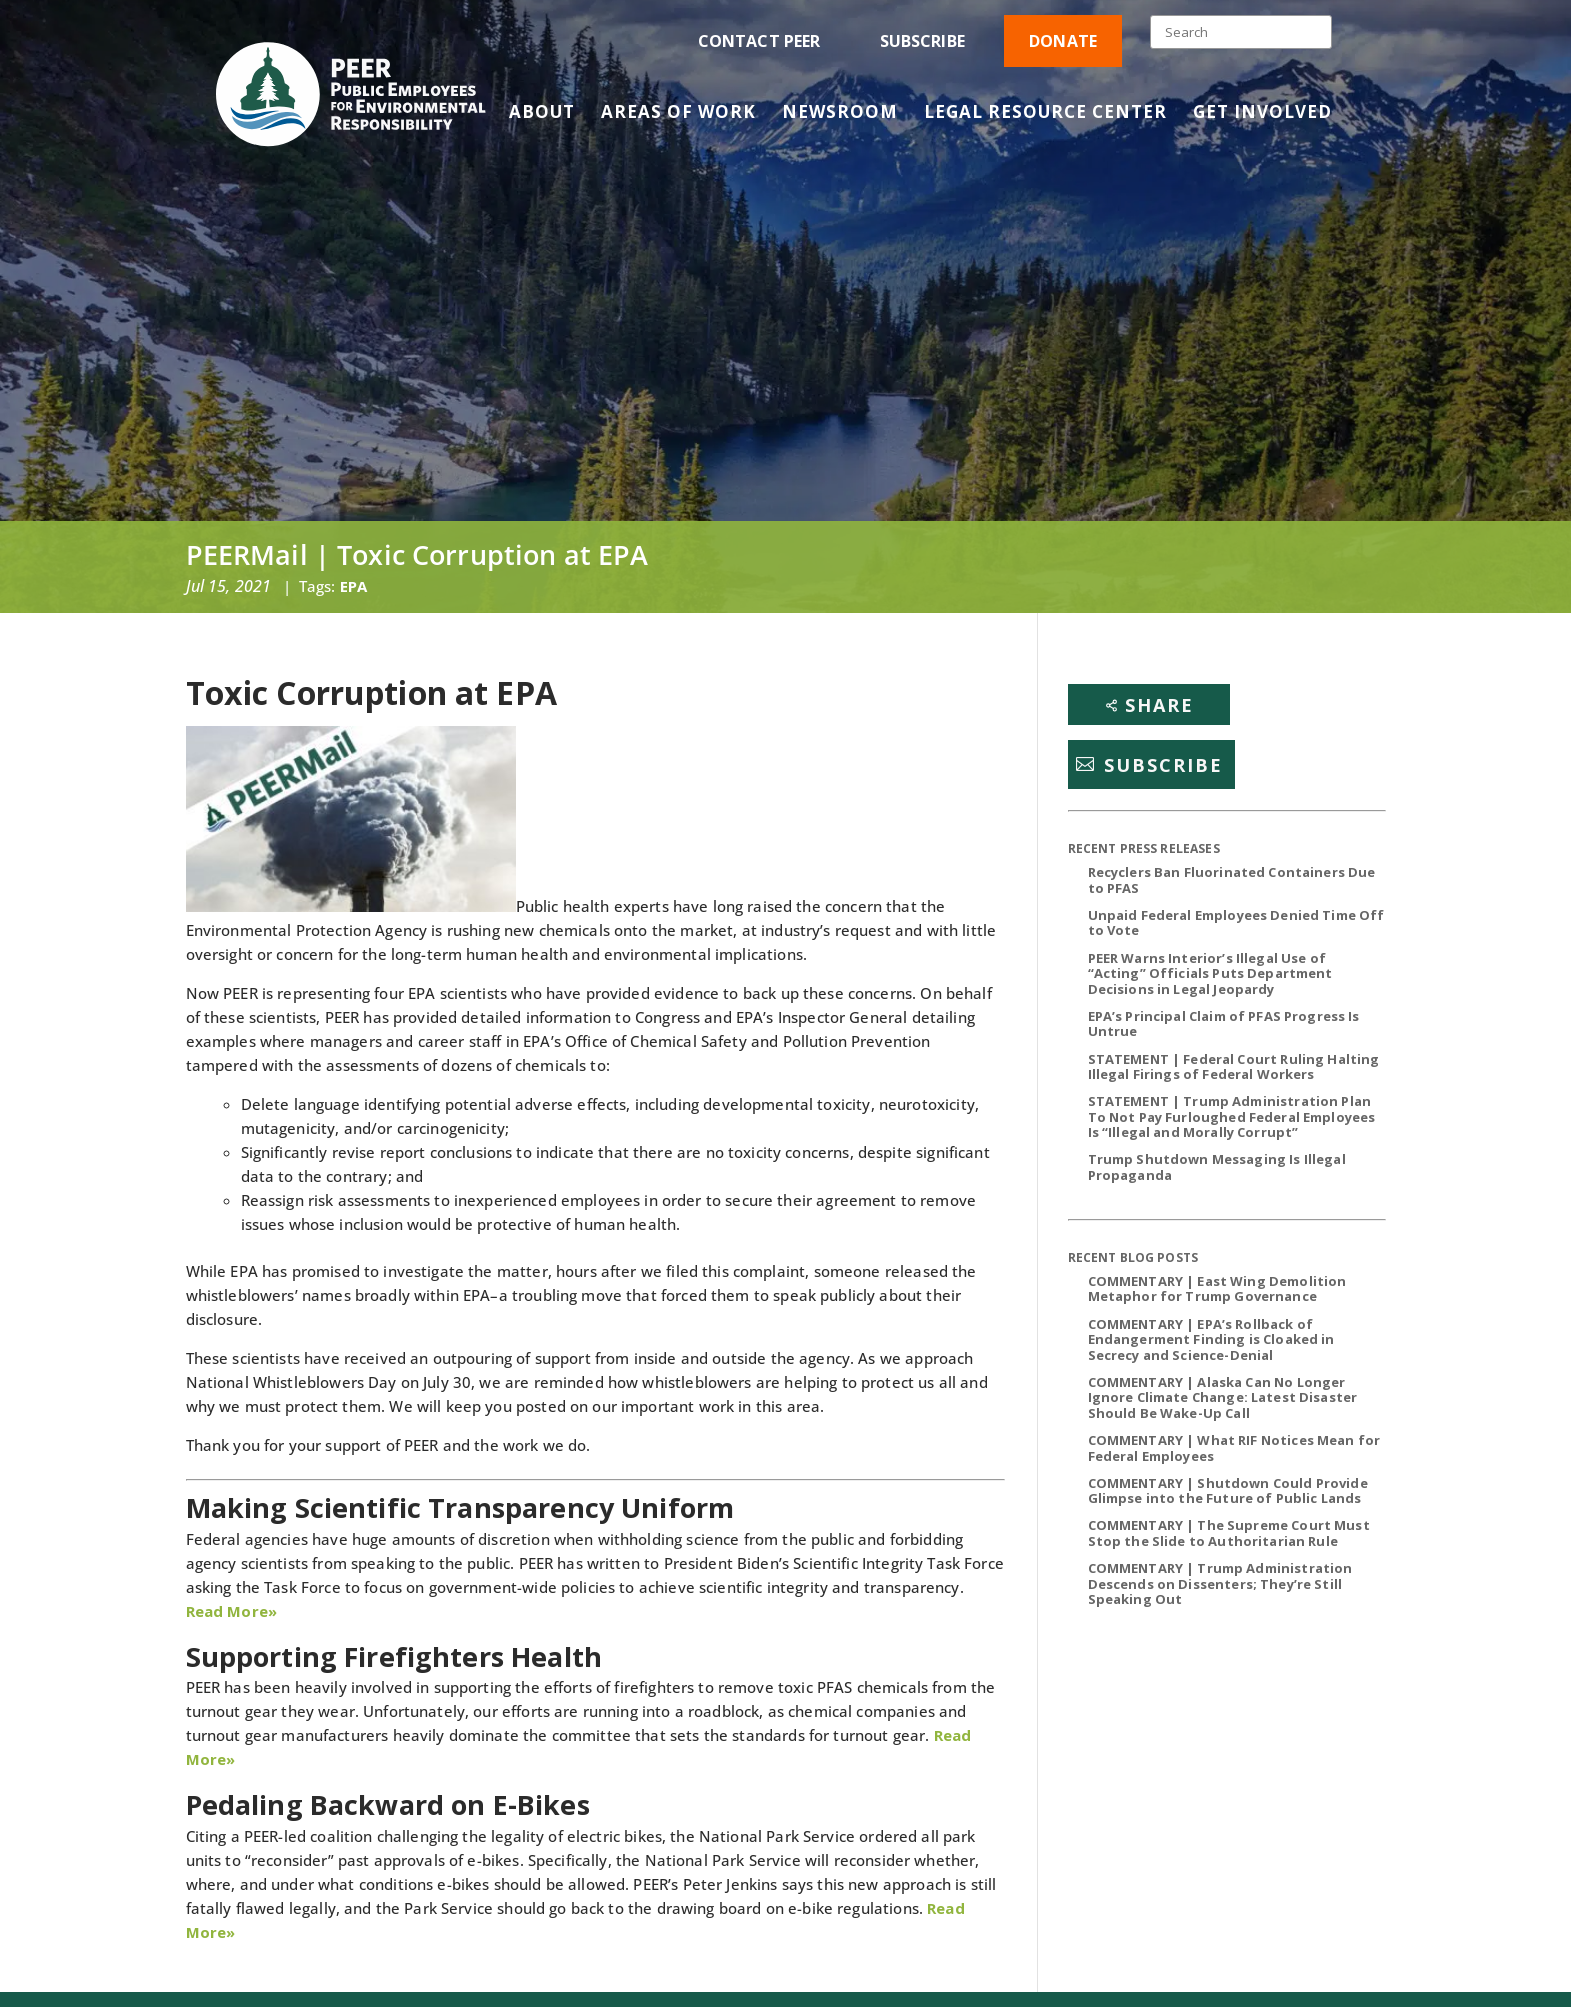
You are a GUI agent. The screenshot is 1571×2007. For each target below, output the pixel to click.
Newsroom (840, 114)
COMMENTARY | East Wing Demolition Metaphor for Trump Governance (1217, 1289)
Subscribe (922, 41)
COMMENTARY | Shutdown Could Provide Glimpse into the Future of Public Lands (1228, 1491)
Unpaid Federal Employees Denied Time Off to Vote (1236, 923)
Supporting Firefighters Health (394, 1656)
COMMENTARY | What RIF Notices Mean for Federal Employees (1234, 1448)
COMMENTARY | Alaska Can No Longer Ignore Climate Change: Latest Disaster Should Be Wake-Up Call (1223, 1397)
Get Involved (1262, 114)
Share (1159, 705)
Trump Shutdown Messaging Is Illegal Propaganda (1217, 1167)
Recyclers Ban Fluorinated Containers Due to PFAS (1232, 880)
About (542, 114)
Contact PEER (759, 41)
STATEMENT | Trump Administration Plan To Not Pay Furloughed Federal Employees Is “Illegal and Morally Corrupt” (1232, 1116)
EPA (353, 586)
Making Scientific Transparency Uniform (460, 1507)
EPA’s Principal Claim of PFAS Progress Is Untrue (1224, 1024)
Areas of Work (678, 114)
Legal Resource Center (1045, 114)
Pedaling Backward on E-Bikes (388, 1804)
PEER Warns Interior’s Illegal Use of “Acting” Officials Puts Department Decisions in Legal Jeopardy (1210, 973)
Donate (1063, 41)
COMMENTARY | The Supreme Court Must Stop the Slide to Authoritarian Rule (1229, 1533)
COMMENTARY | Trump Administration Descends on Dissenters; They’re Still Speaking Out (1220, 1583)
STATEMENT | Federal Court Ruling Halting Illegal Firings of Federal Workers (1234, 1067)
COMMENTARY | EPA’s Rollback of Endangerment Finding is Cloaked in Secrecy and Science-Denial (1211, 1339)
